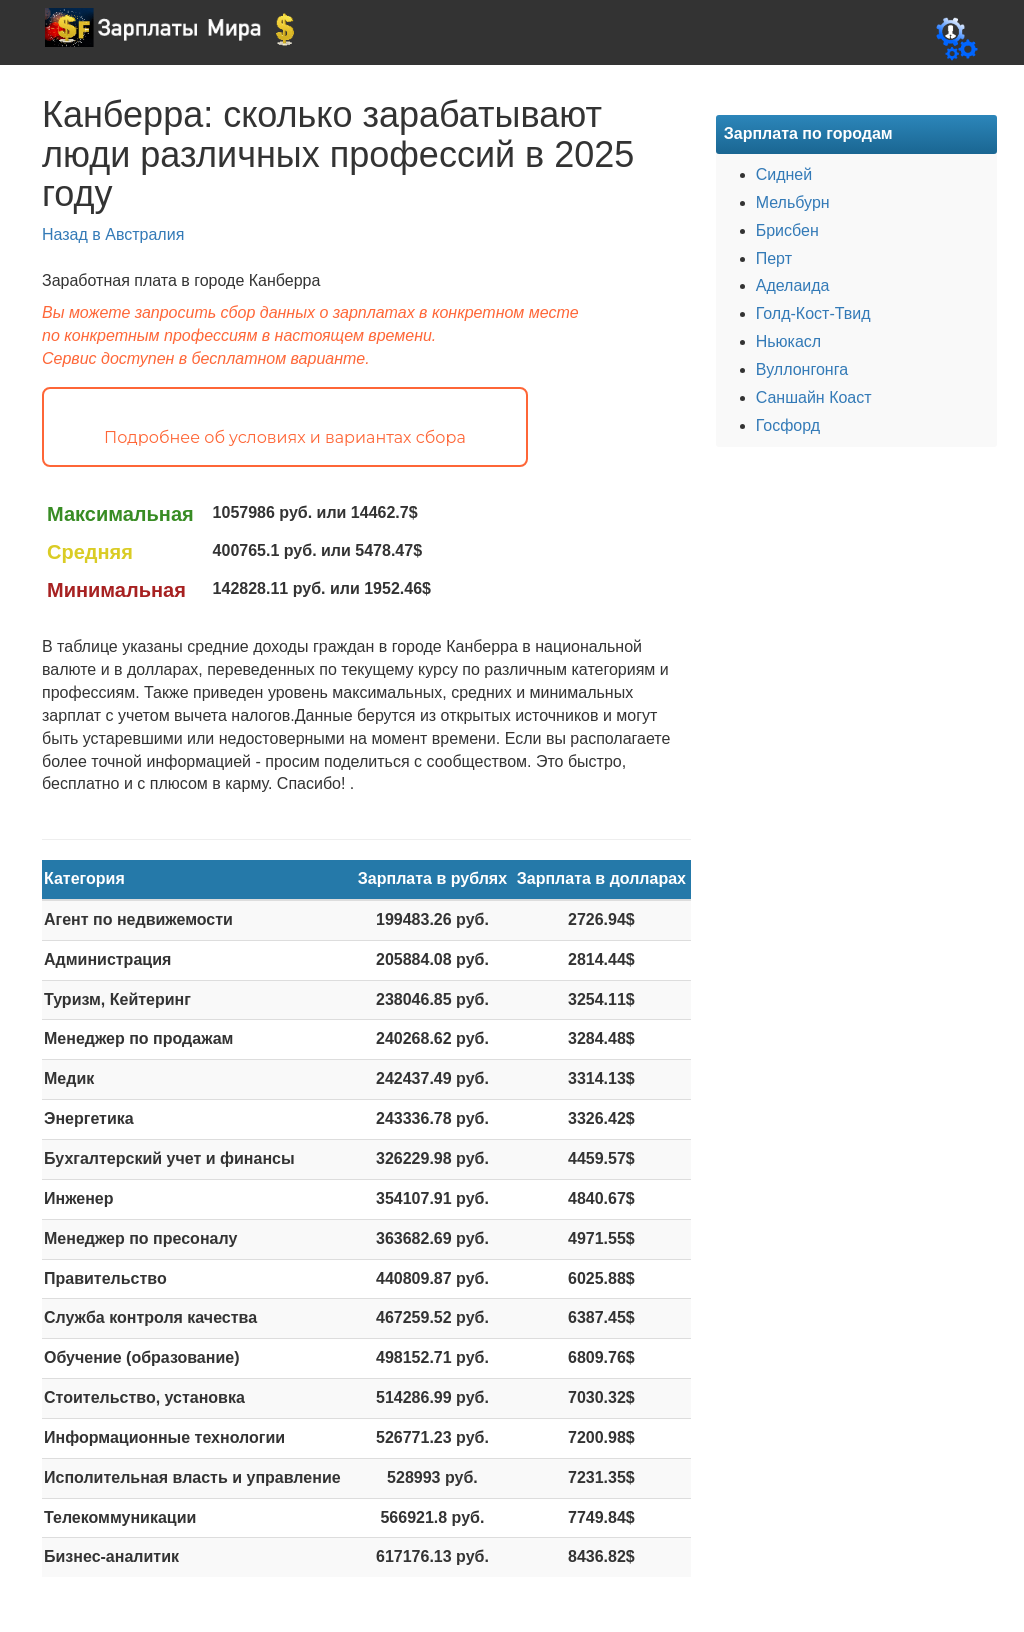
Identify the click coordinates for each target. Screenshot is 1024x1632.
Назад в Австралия (113, 234)
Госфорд (788, 425)
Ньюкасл (788, 341)
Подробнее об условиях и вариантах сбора (285, 437)
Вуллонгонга (802, 369)
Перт (774, 258)
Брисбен (787, 230)
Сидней (784, 174)
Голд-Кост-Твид (813, 313)
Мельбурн (793, 202)
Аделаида (793, 285)
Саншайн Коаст (814, 397)
